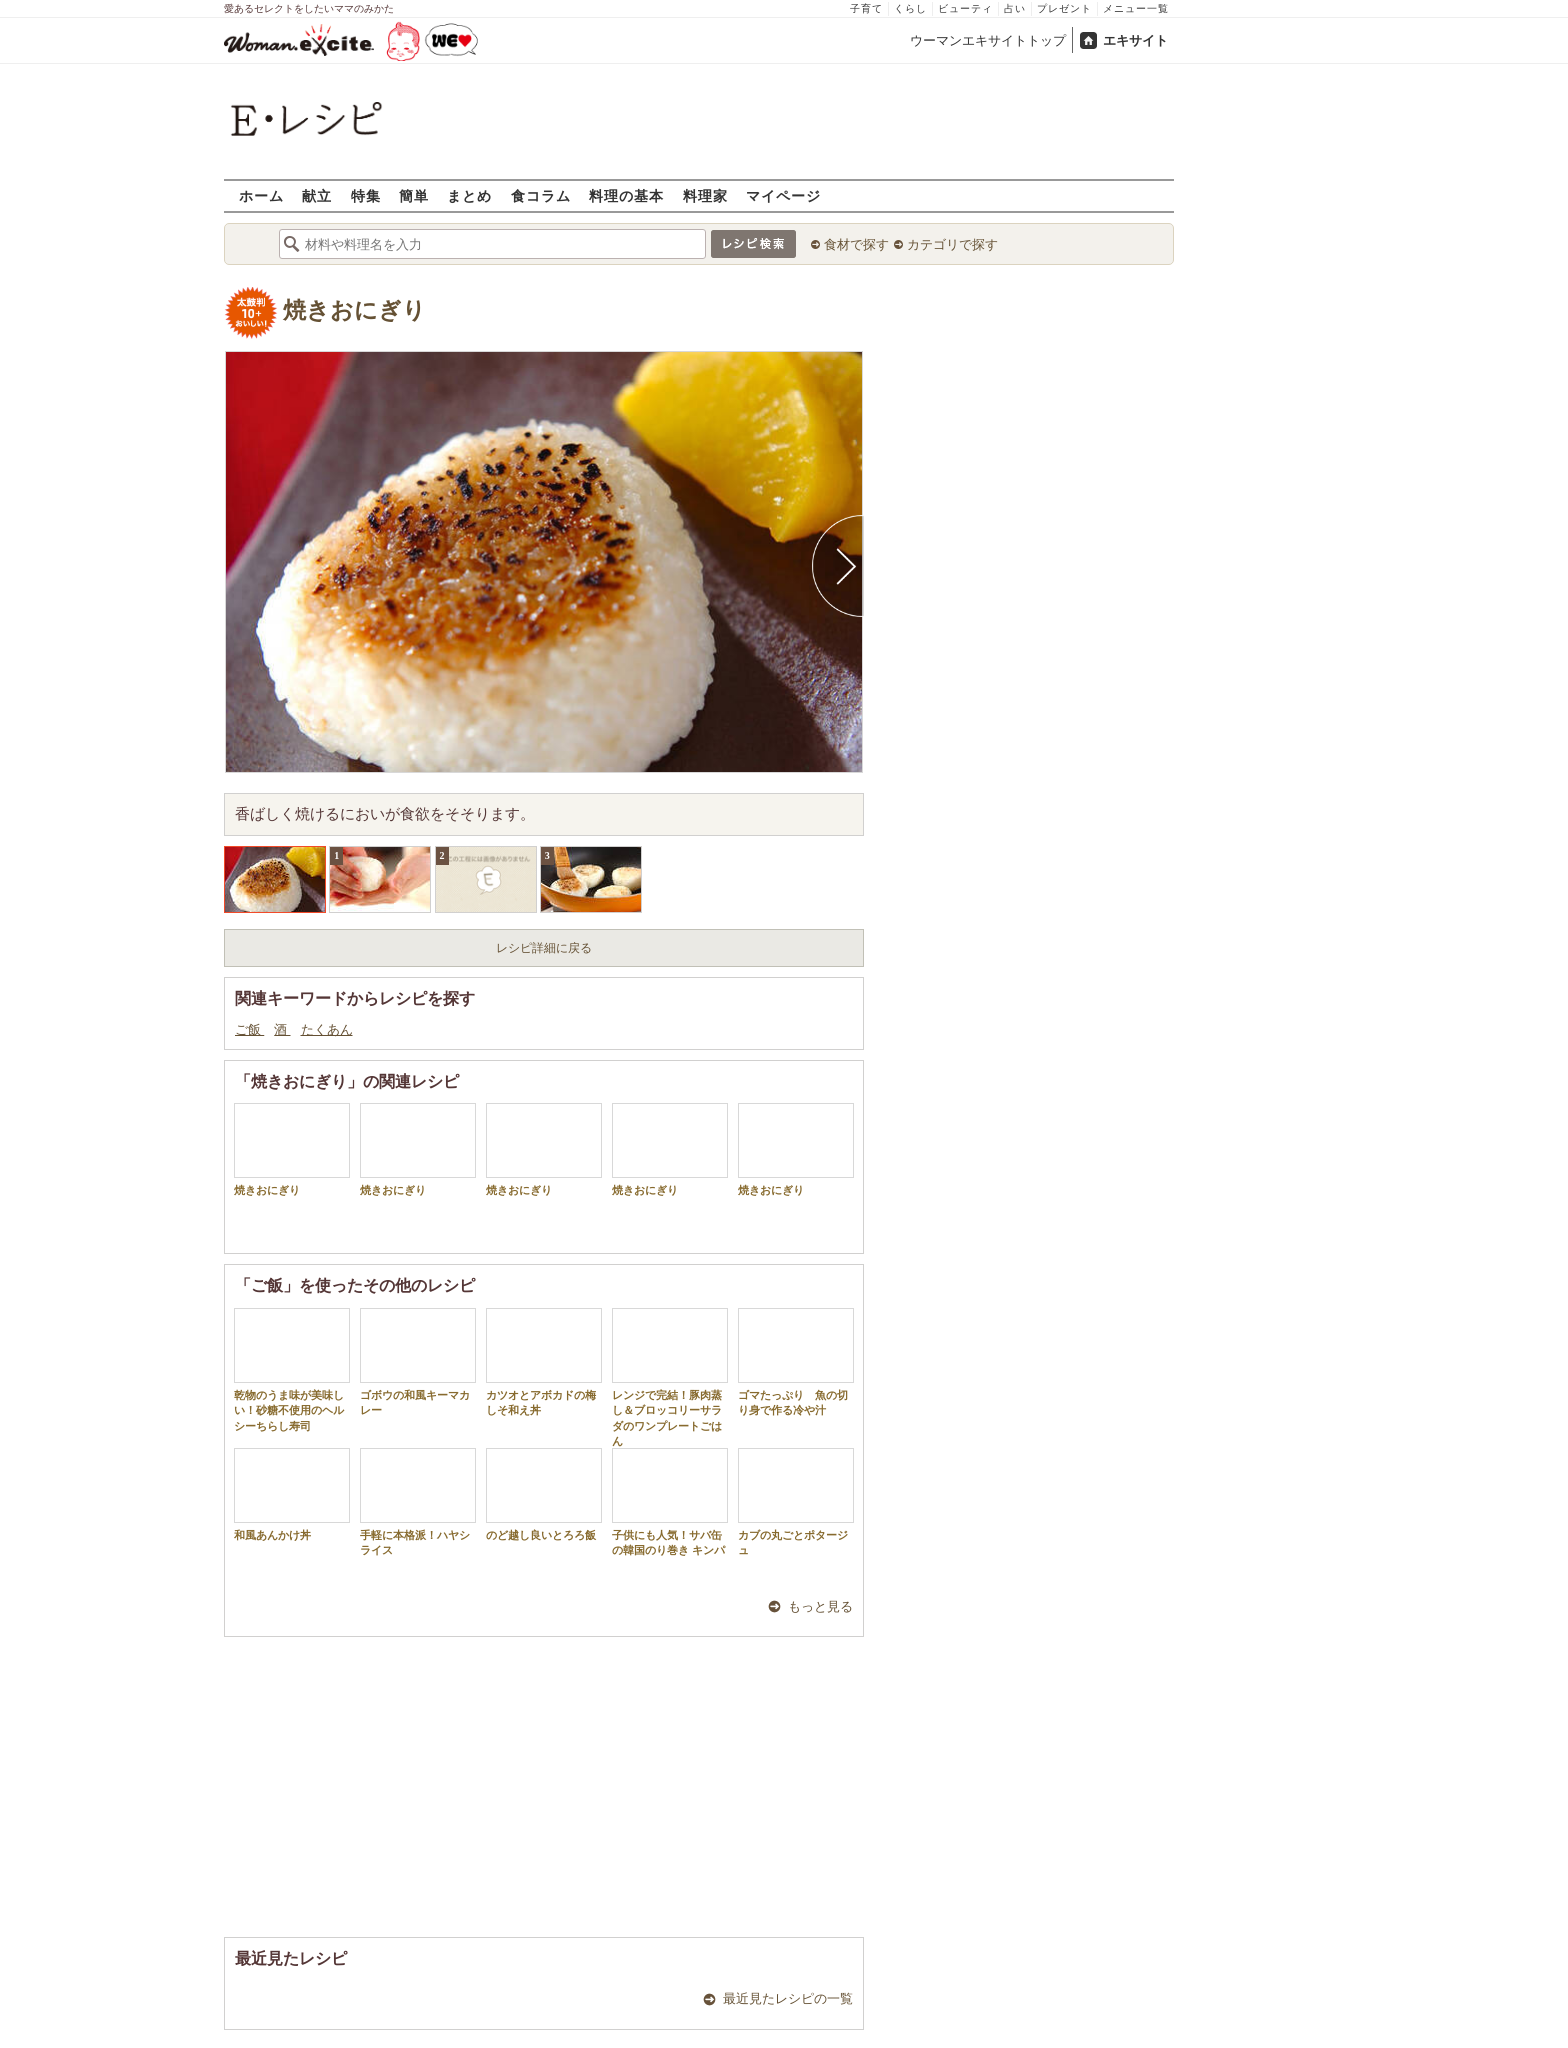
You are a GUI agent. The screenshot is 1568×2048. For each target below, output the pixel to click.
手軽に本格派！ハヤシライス (418, 1502)
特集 (366, 195)
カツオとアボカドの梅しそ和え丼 (544, 1362)
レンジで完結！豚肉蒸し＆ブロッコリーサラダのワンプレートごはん (670, 1377)
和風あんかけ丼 (292, 1494)
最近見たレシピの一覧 (788, 1998)
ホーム (261, 195)
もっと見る (820, 1606)
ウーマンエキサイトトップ (988, 40)
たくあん (327, 1029)
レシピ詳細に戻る (544, 948)
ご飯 (249, 1029)
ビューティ (965, 8)
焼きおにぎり (354, 310)
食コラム (541, 195)
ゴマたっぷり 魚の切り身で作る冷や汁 (796, 1362)
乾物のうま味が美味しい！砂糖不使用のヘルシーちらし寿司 (292, 1370)
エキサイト (1135, 40)
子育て (866, 8)
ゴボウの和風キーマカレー (418, 1362)
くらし (910, 8)
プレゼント (1064, 8)
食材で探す (856, 244)
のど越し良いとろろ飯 (544, 1494)
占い (1015, 8)
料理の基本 (626, 195)
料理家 (705, 195)
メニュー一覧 (1136, 8)
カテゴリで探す (952, 244)
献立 (317, 195)
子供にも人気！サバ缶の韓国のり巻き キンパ (670, 1502)
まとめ (469, 195)
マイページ (783, 195)
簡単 (414, 195)
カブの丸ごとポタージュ (796, 1502)
